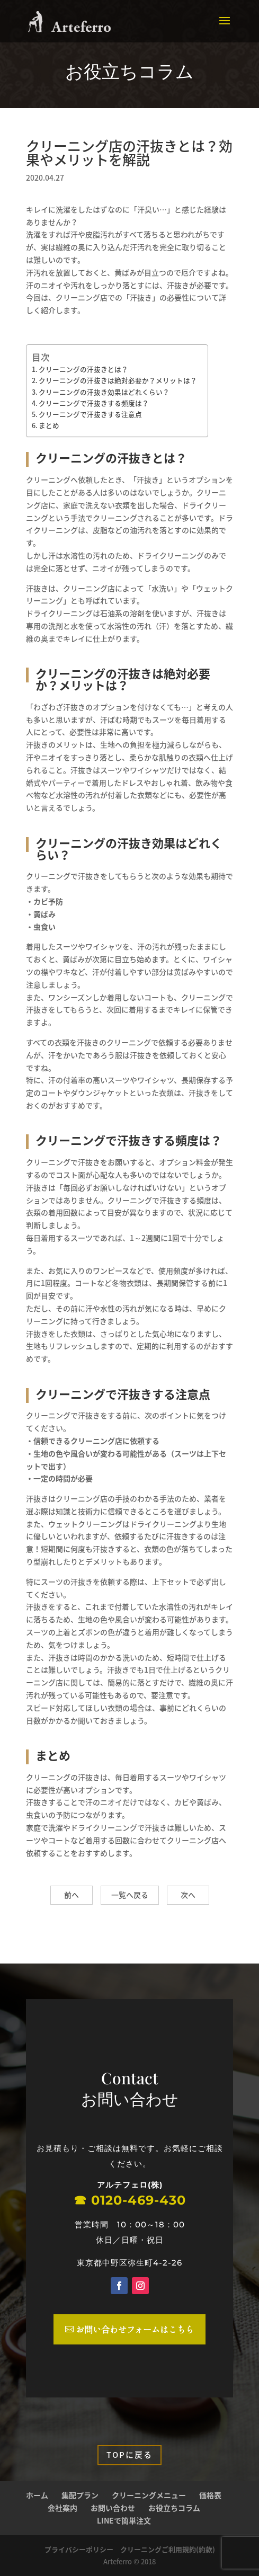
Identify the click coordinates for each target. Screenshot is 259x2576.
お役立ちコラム (174, 2507)
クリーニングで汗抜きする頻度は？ (94, 403)
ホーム (37, 2495)
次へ (188, 1894)
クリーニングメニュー (149, 2495)
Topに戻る (129, 2454)
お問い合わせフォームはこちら (135, 2329)
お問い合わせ (113, 2507)
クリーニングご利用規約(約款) (167, 2549)
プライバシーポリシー (78, 2549)
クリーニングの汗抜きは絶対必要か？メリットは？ (118, 380)
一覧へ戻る (129, 1894)
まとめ (49, 425)
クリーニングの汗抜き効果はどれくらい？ (104, 392)
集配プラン (80, 2495)
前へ (71, 1894)
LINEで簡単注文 (124, 2520)
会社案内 (62, 2507)
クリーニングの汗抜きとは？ (83, 369)
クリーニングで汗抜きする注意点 (90, 414)
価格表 (210, 2495)
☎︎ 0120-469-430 (129, 2204)
